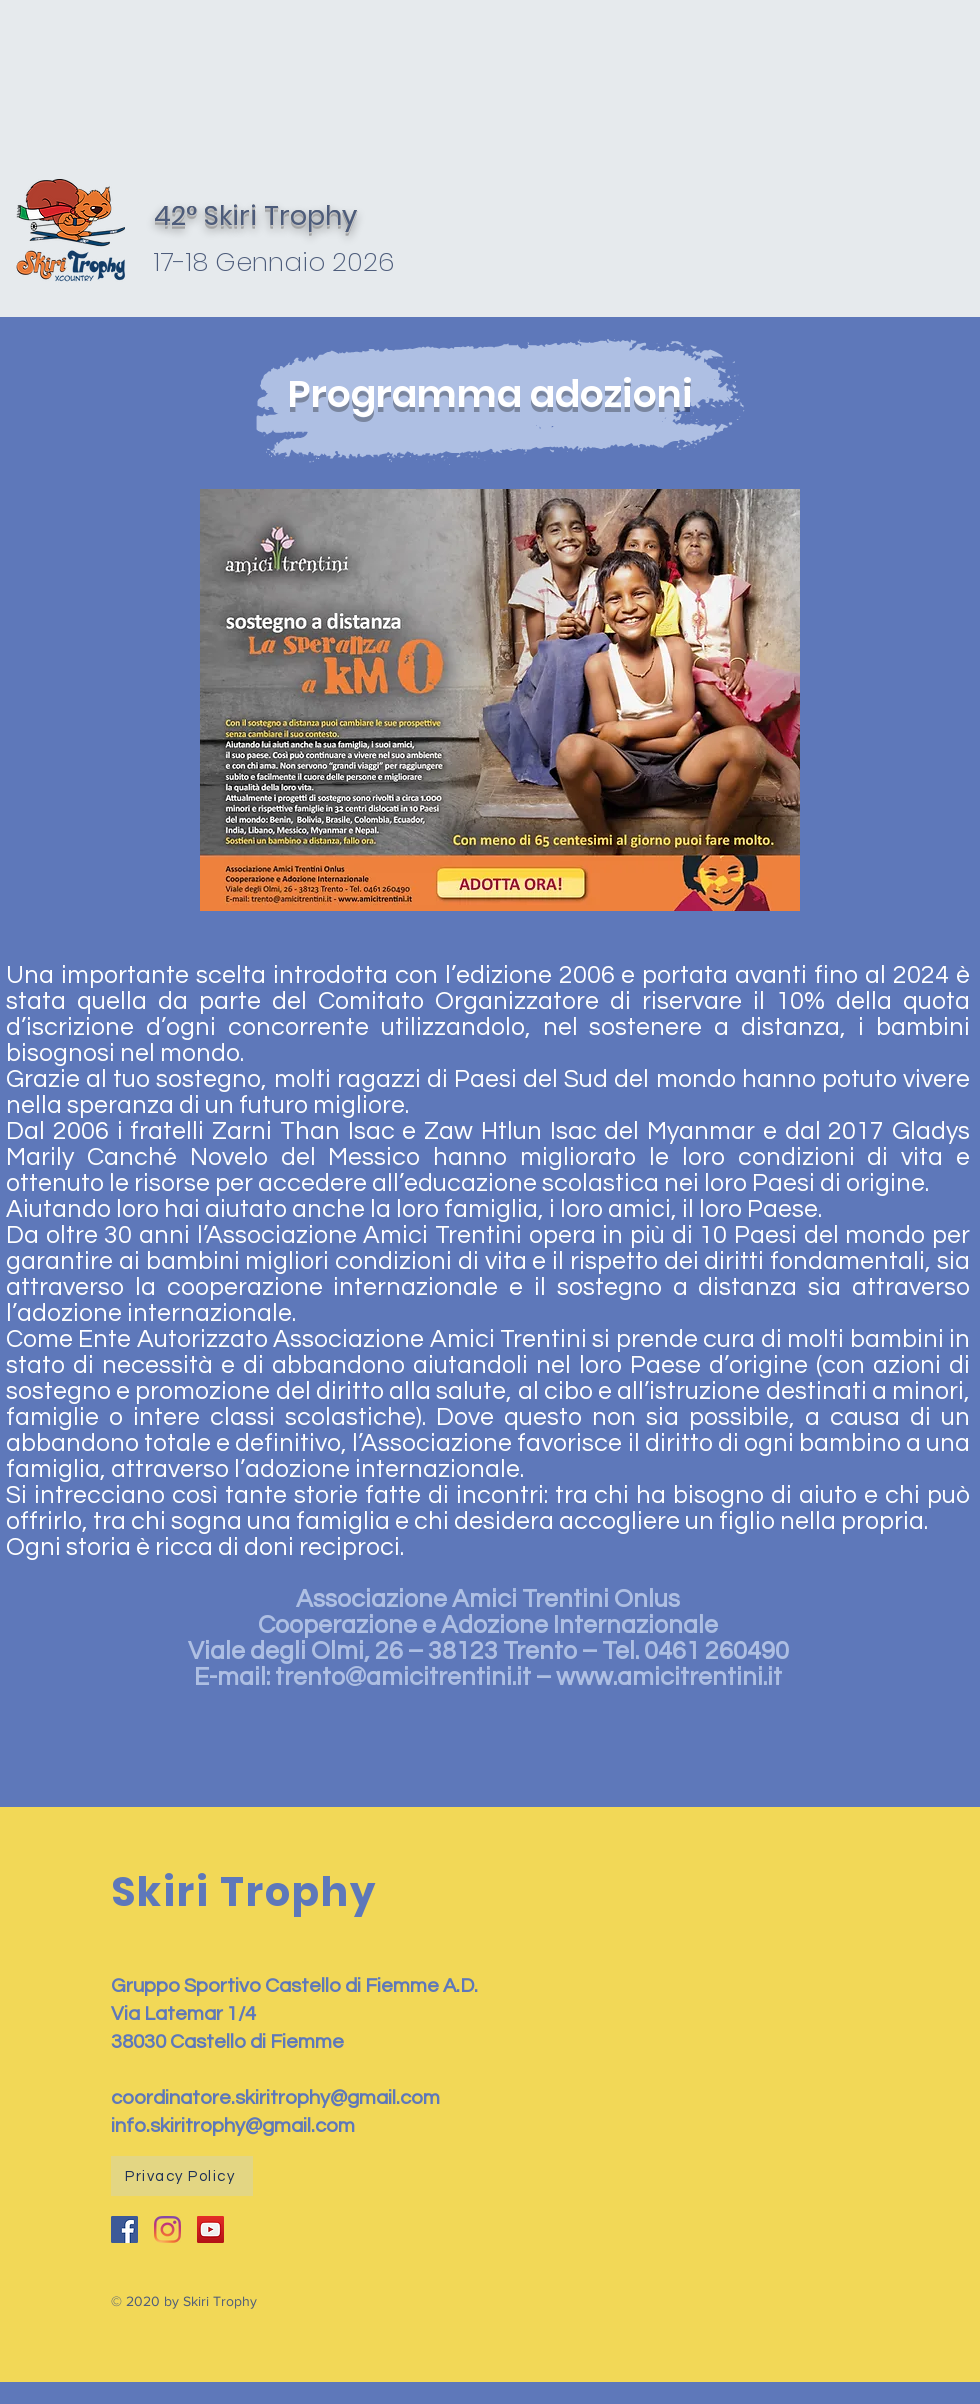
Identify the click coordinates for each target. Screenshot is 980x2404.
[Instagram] (167, 2229)
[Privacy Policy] (182, 2176)
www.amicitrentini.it (669, 1677)
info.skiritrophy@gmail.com (233, 2126)
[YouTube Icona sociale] (210, 2229)
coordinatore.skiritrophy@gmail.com (275, 2098)
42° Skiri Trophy (255, 215)
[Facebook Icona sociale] (124, 2229)
